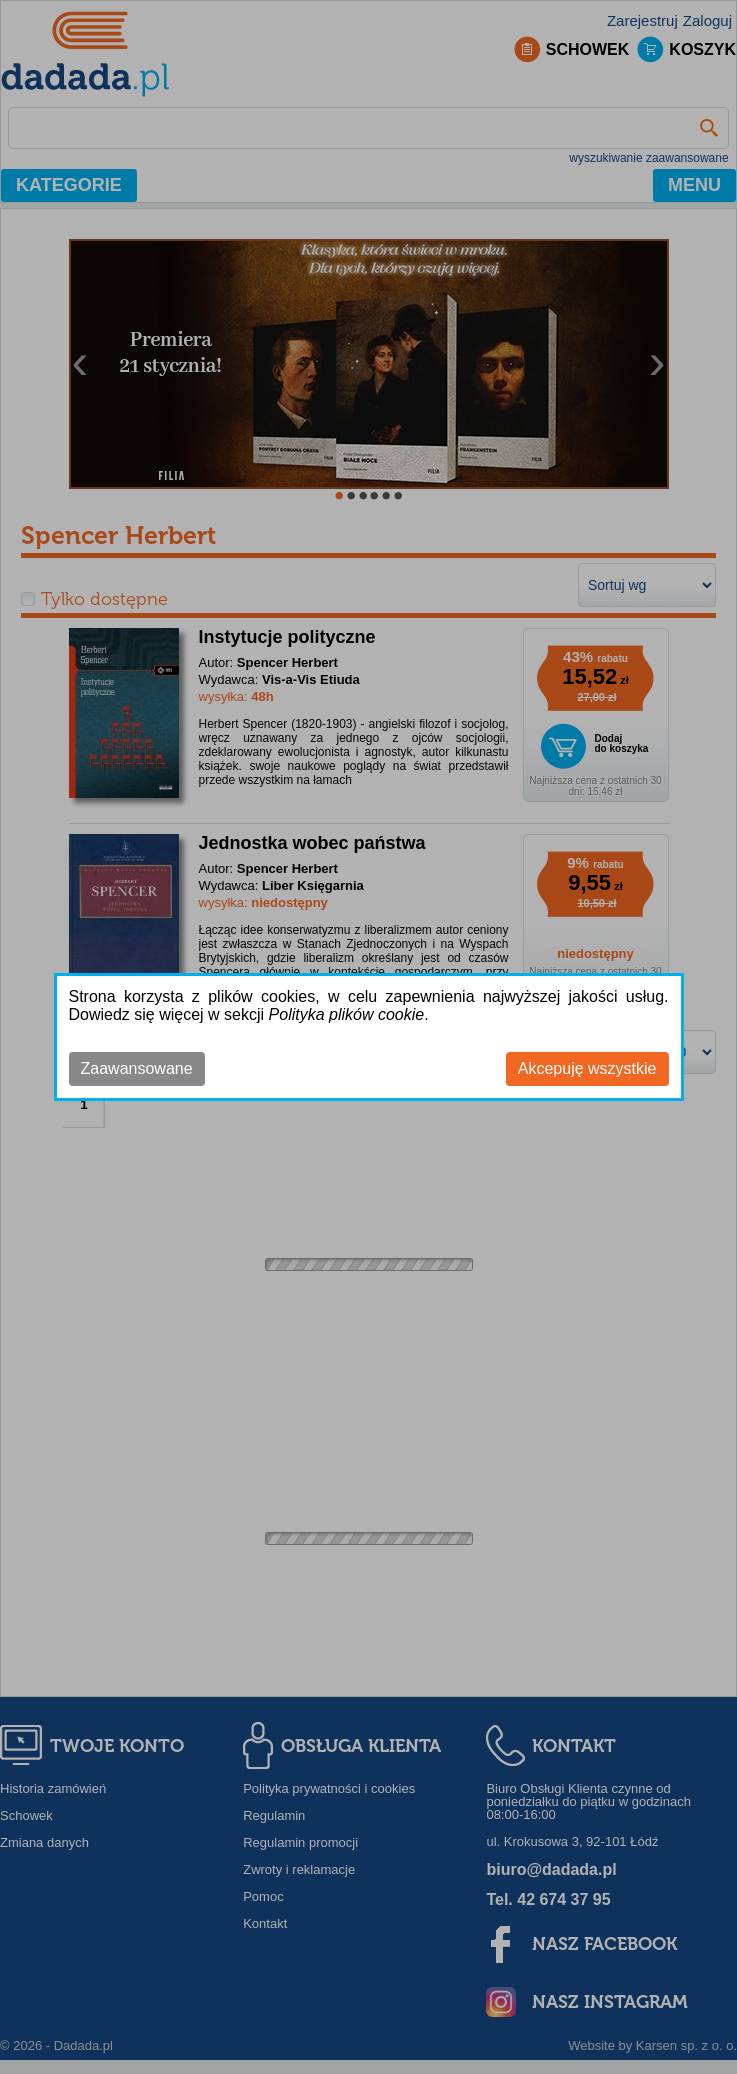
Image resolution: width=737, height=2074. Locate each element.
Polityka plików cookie (347, 1014)
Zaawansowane (137, 1068)
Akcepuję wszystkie (587, 1068)
